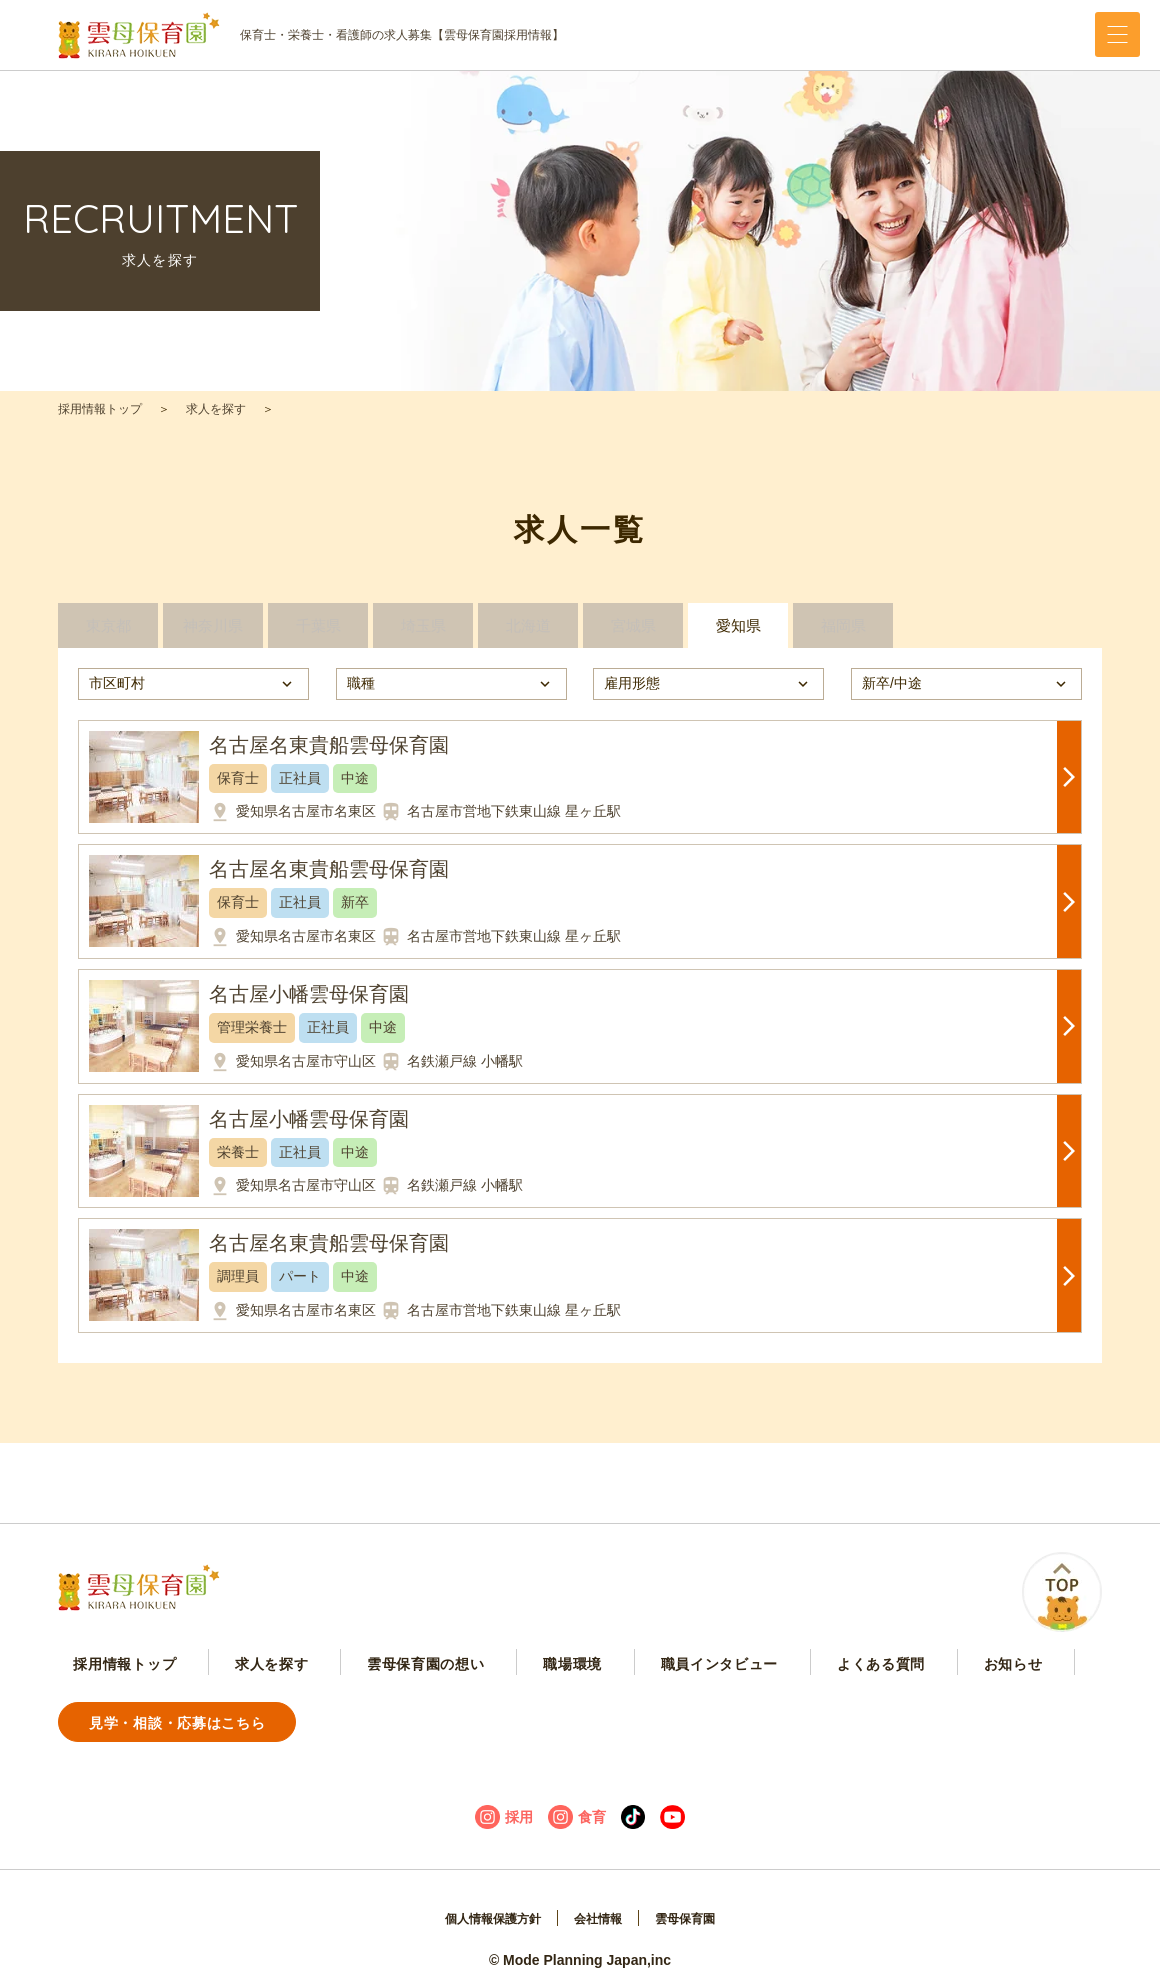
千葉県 (318, 635)
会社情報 (601, 1899)
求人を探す (216, 409)
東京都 (108, 635)
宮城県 (633, 635)
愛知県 (738, 635)
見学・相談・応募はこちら (972, 1701)
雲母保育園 (697, 1899)
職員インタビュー (562, 1702)
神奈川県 (213, 635)
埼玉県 (423, 635)
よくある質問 (687, 1702)
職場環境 (450, 1702)
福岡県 (843, 635)
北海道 (528, 635)
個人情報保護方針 (484, 1899)
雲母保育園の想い (339, 1702)
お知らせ (783, 1702)
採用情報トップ (100, 409)
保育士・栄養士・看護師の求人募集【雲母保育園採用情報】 (311, 35)
